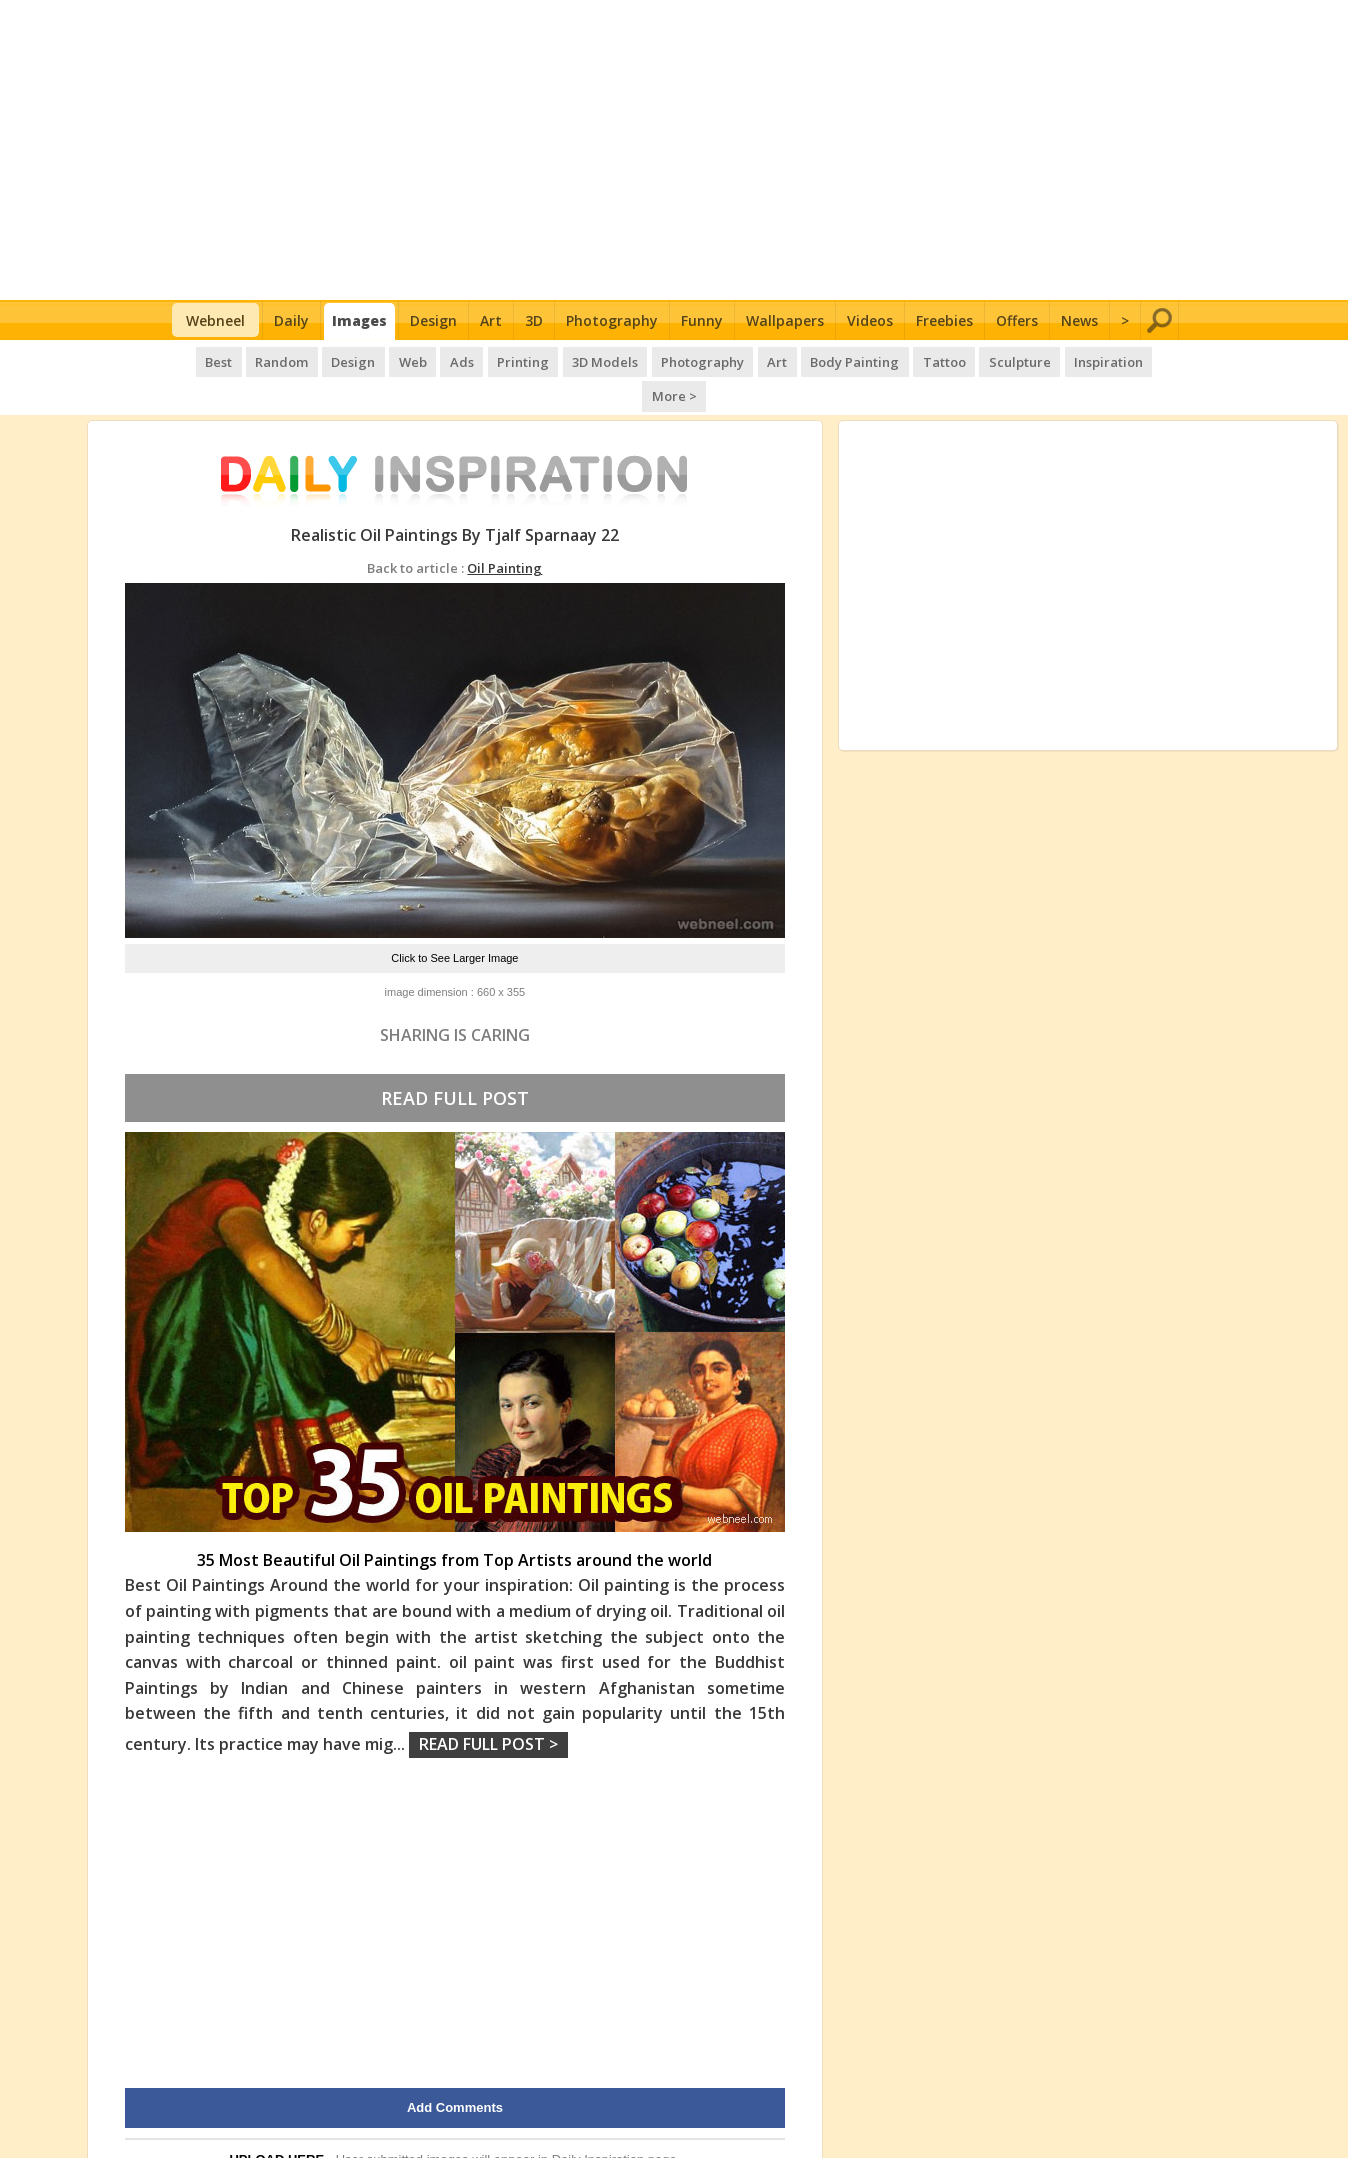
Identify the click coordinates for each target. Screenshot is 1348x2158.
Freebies (944, 320)
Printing (491, 360)
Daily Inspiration (598, 2122)
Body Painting (817, 360)
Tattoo (904, 360)
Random (256, 360)
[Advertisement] (674, 150)
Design (433, 320)
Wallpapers (785, 320)
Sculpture (979, 360)
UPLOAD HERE (276, 2122)
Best (194, 360)
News (1079, 320)
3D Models (572, 360)
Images (359, 320)
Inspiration (1065, 360)
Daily (291, 320)
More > (1144, 360)
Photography (612, 320)
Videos (870, 320)
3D (534, 320)
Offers (1017, 320)
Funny (702, 320)
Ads (431, 360)
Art (491, 320)
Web (384, 360)
